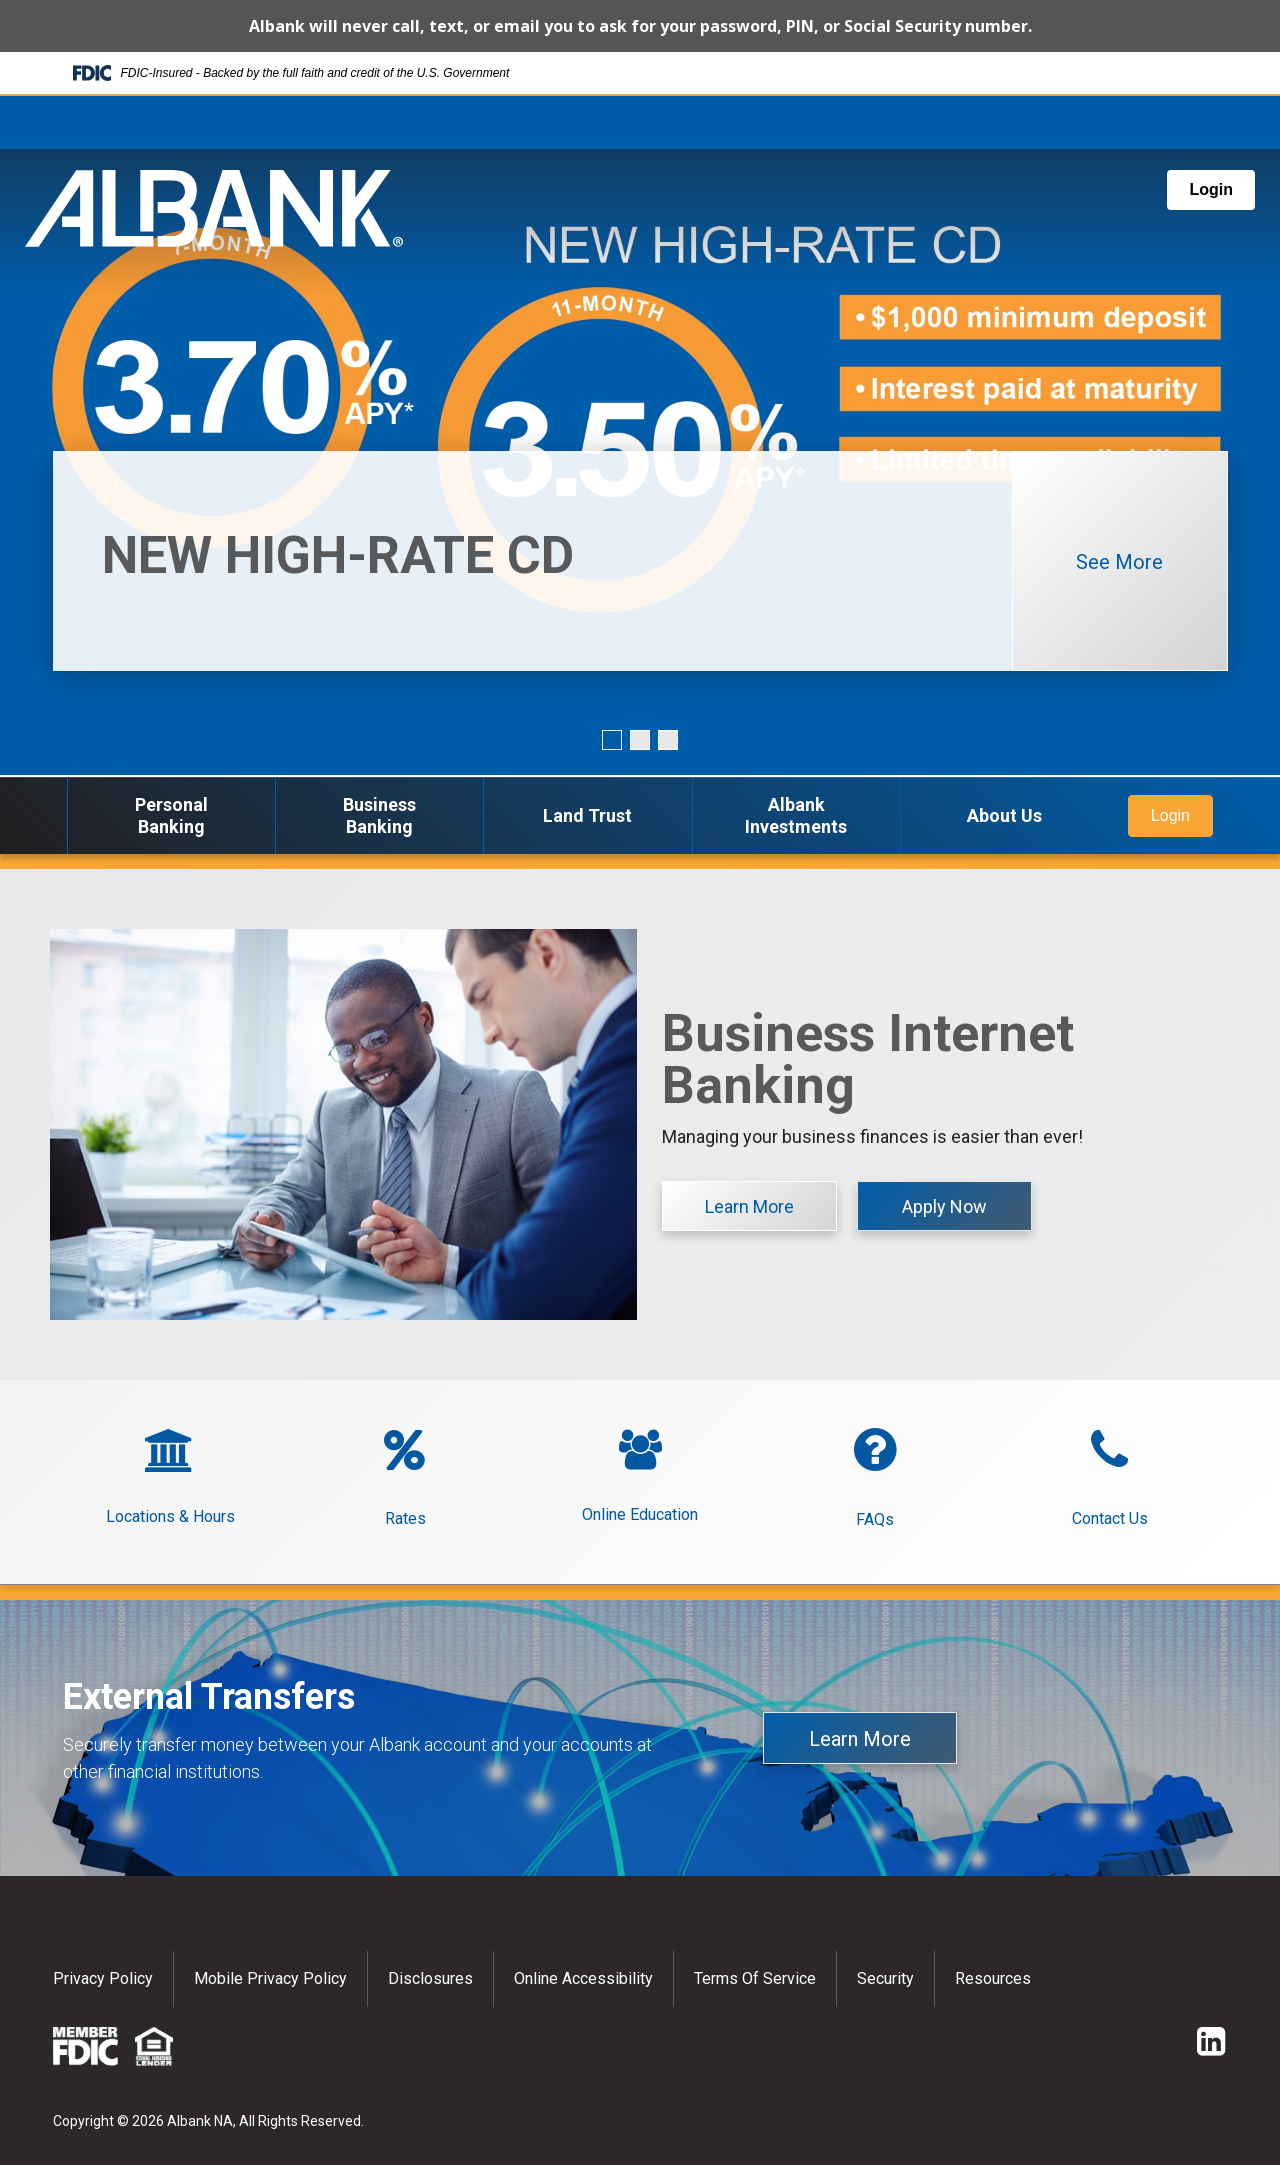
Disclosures (430, 1978)
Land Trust (587, 815)
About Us (1004, 815)
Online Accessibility (583, 1978)
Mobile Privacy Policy (270, 1978)
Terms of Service (755, 1978)
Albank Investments (796, 815)
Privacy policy (103, 1978)
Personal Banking (171, 815)
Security (885, 1978)
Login (1211, 189)
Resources (993, 1978)
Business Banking (379, 815)
